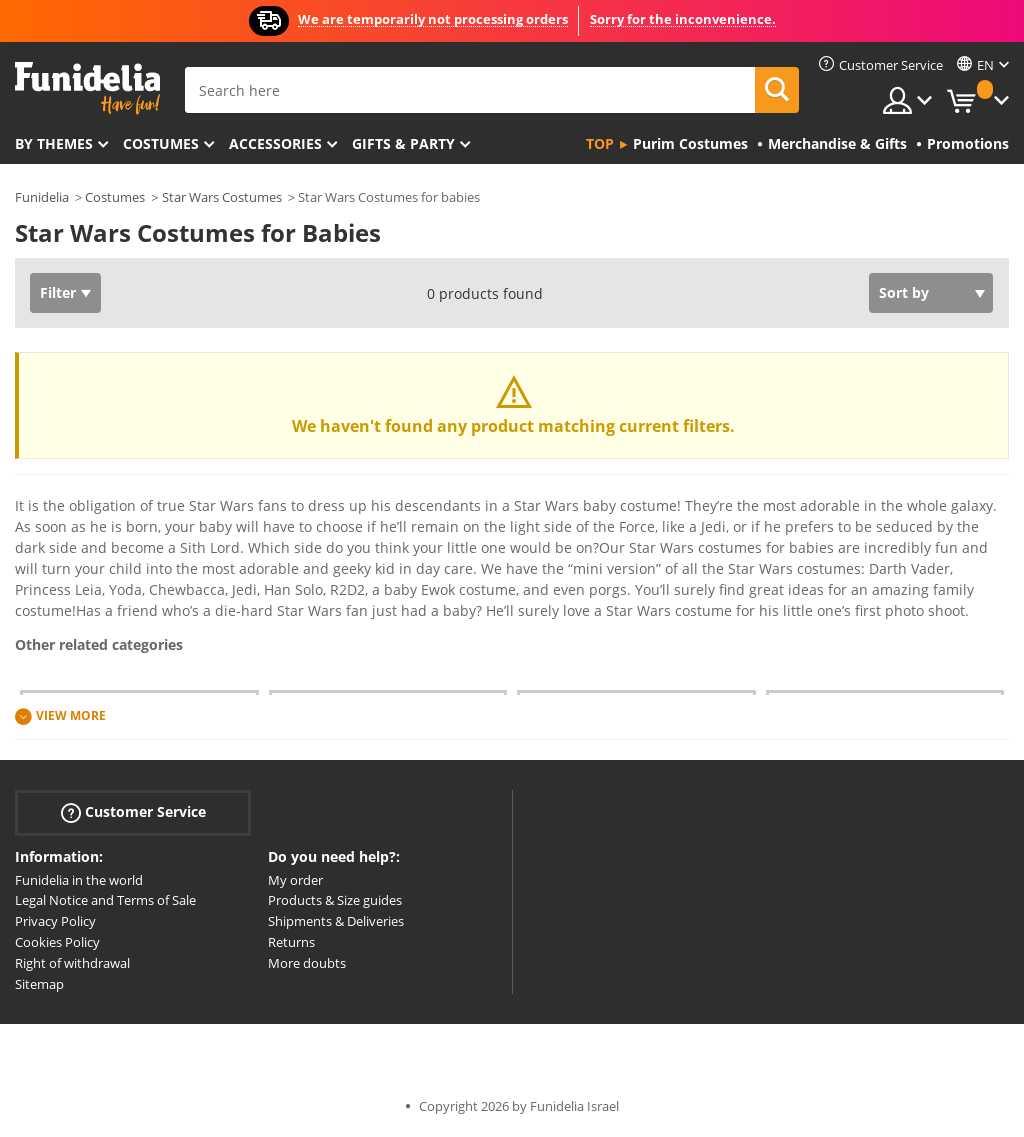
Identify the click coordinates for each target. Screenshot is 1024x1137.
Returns (291, 942)
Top (600, 143)
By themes (54, 143)
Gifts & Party (403, 143)
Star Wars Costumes (222, 197)
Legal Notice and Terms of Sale (105, 900)
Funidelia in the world (79, 880)
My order (295, 880)
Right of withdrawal (72, 963)
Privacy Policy (55, 921)
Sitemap (39, 984)
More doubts (307, 963)
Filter (58, 292)
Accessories (275, 143)
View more (71, 715)
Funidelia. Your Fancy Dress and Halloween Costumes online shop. (87, 88)
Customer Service (133, 811)
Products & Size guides (335, 900)
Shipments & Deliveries (336, 921)
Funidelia (42, 197)
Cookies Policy (57, 942)
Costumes (161, 143)
